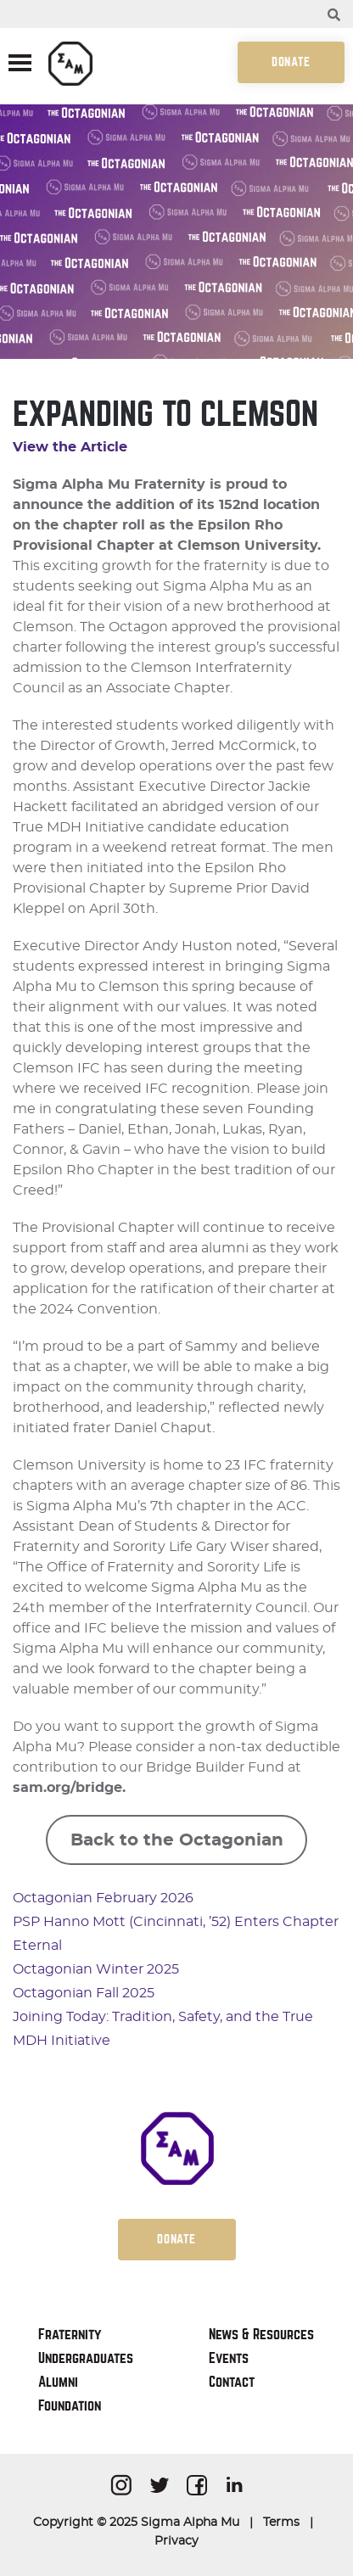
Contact (232, 2382)
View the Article (70, 447)
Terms (281, 2522)
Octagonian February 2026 (103, 1898)
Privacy (176, 2541)
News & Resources (261, 2334)
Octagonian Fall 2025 (83, 1993)
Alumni (58, 2382)
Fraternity (69, 2334)
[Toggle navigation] (19, 64)
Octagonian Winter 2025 (96, 1969)
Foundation (69, 2406)
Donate (291, 62)
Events (229, 2358)
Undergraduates (85, 2358)
